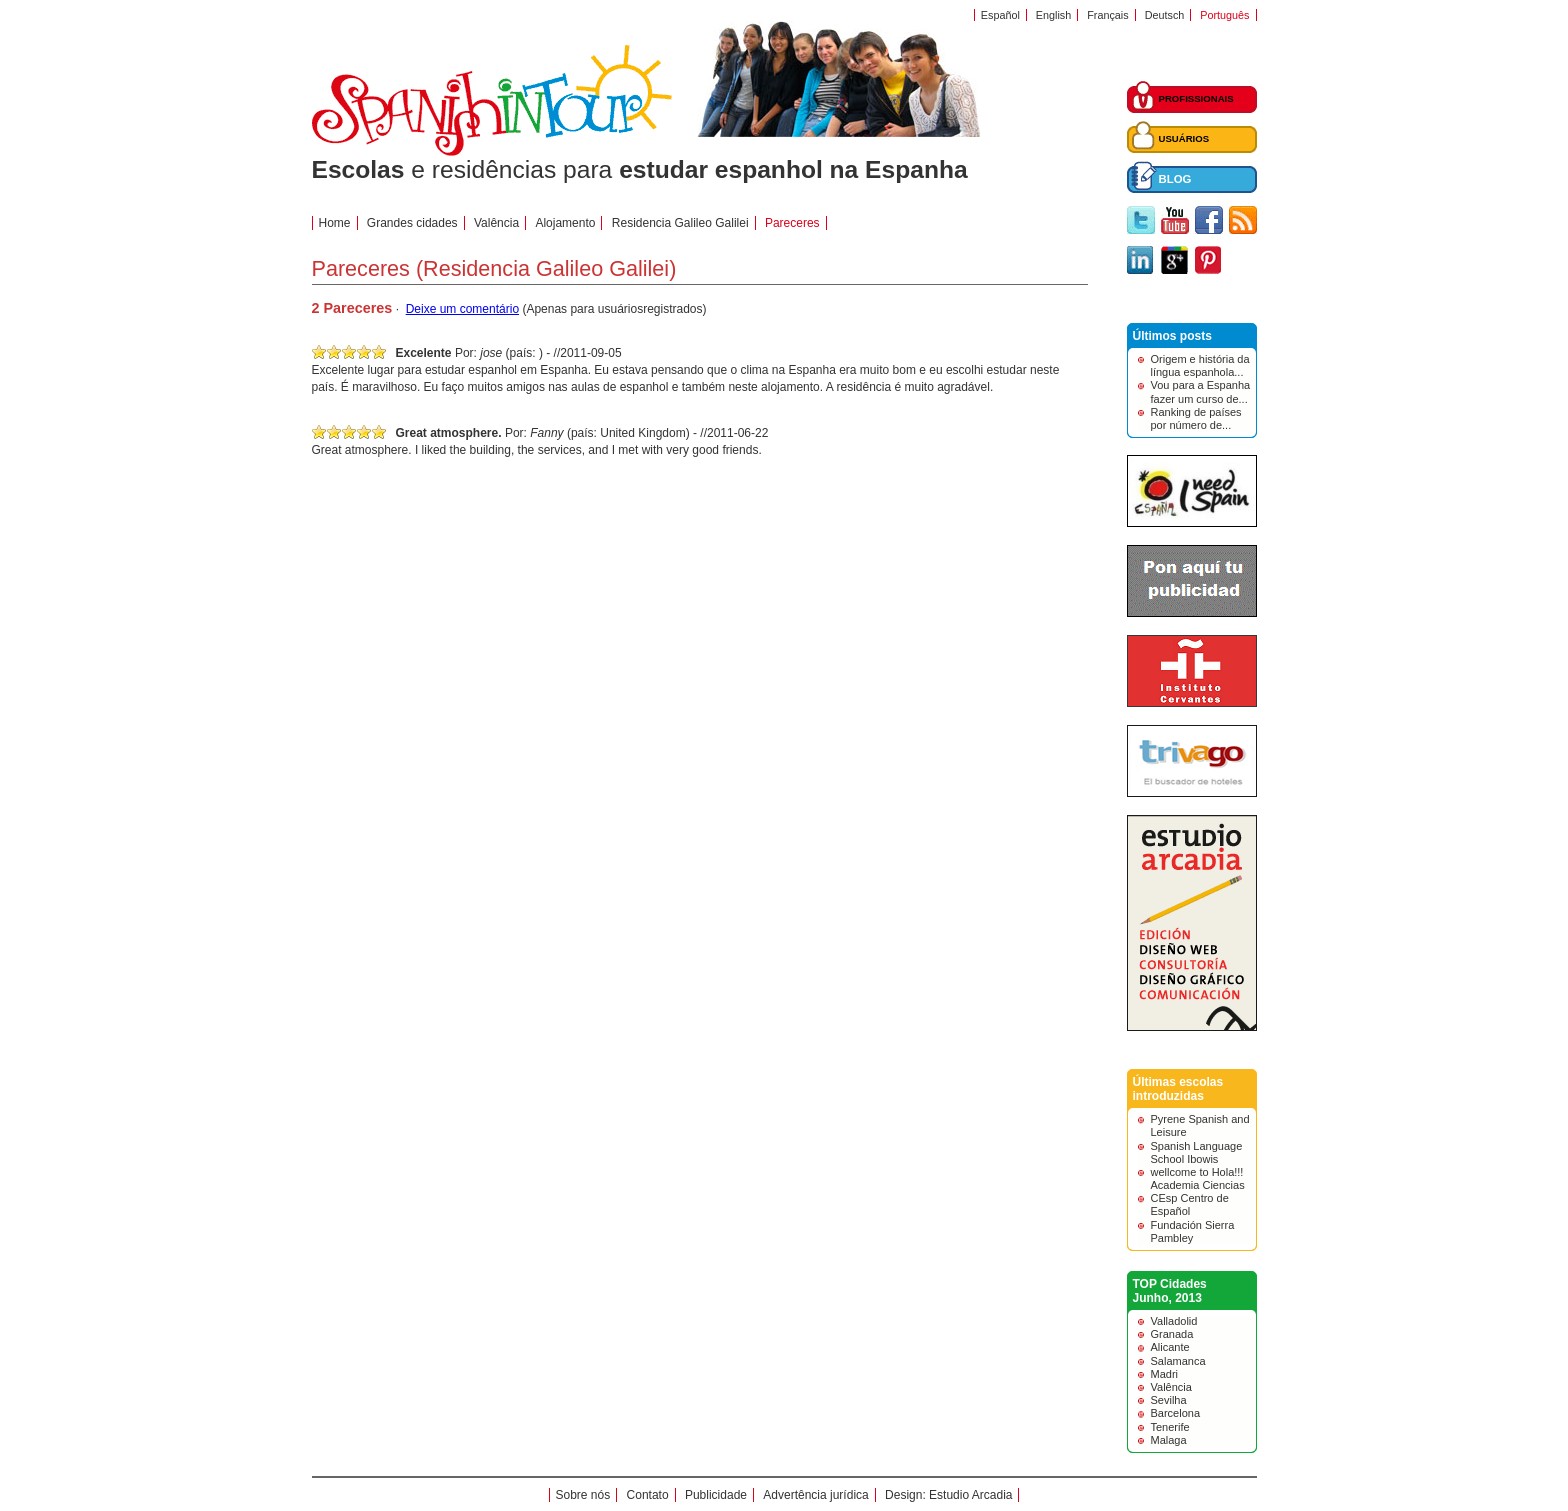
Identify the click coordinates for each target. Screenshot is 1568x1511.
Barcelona (1176, 1413)
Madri (1165, 1374)
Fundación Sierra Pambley (1193, 1231)
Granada (1172, 1334)
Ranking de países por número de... (1196, 418)
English (1053, 15)
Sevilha (1169, 1400)
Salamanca (1178, 1361)
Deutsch (1165, 15)
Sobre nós (583, 1495)
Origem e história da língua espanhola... (1200, 365)
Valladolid (1174, 1321)
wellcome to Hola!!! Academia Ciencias (1198, 1178)
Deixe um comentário (462, 309)
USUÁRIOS (1184, 138)
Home (335, 223)
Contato (648, 1495)
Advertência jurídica (815, 1495)
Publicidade (716, 1495)
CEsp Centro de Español (1190, 1204)
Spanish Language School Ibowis (1197, 1152)
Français (1107, 15)
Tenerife (1170, 1427)
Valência (1171, 1387)
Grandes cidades (412, 223)
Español (1000, 15)
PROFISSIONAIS (1196, 98)
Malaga (1169, 1440)
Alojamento (565, 223)
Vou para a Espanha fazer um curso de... (1201, 391)
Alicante (1170, 1347)
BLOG (1175, 179)
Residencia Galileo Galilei (680, 223)
